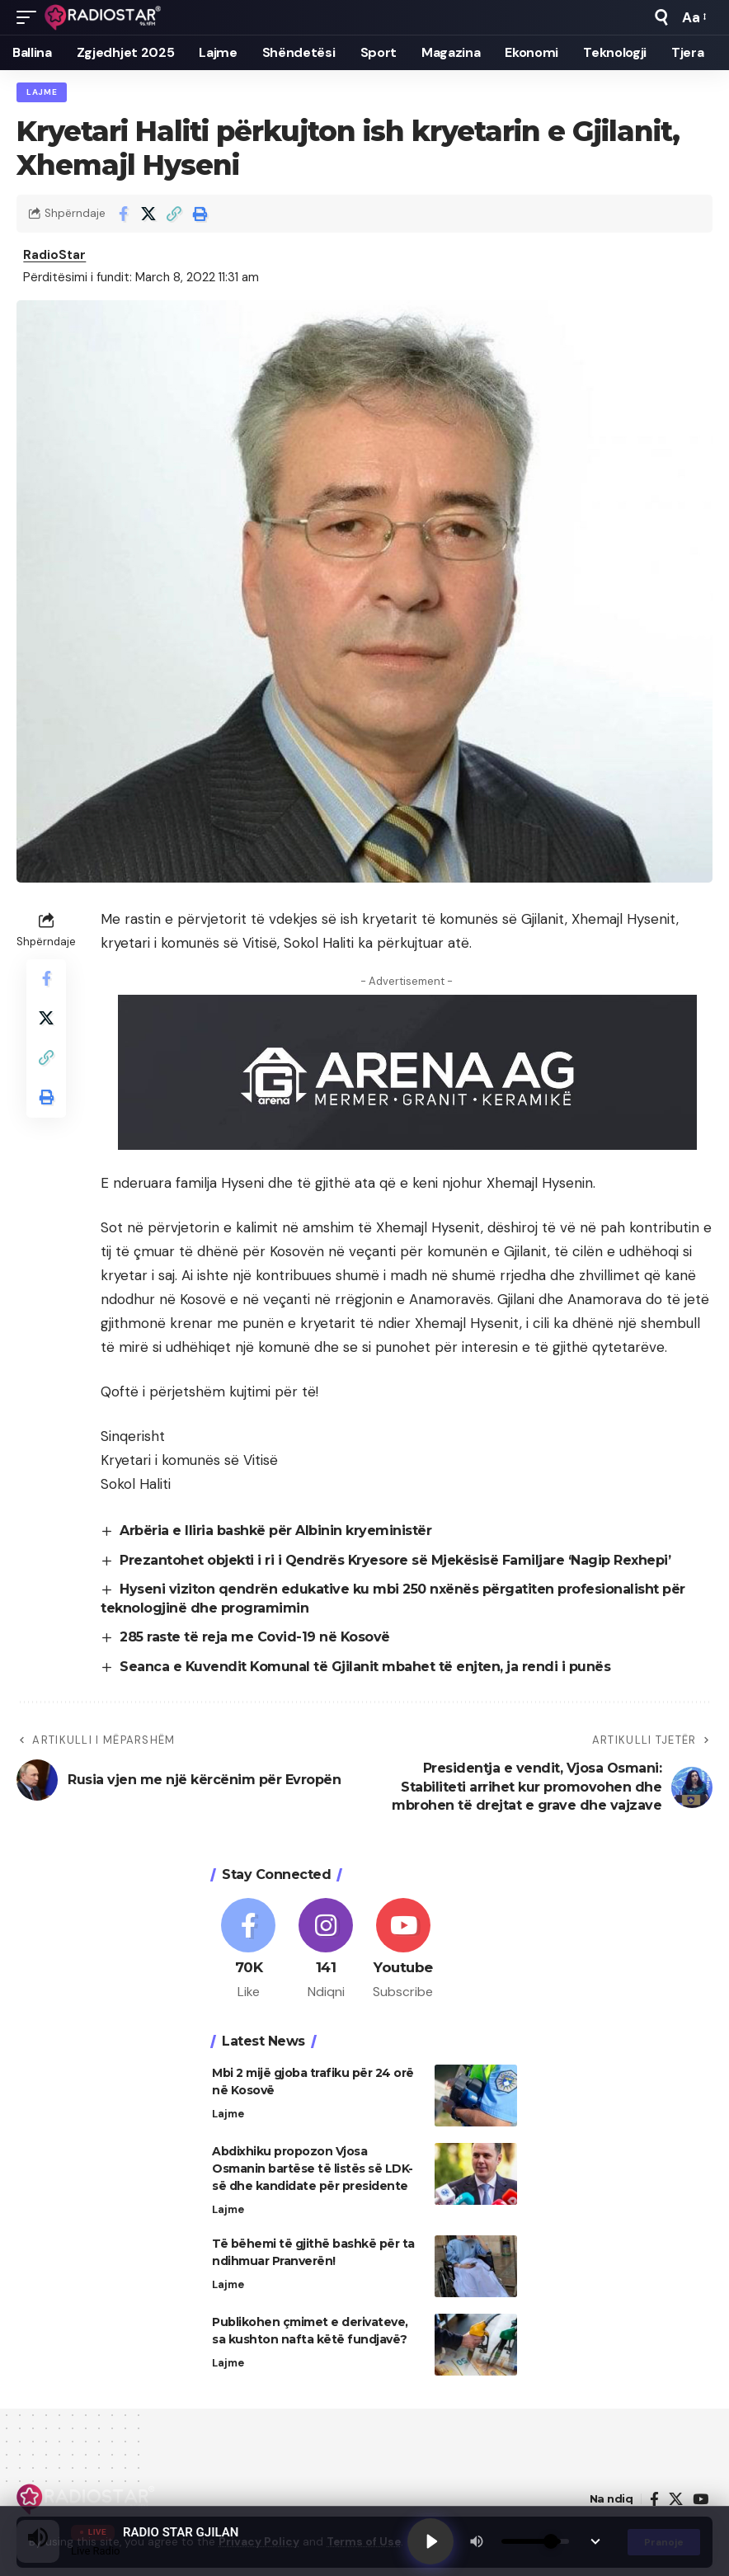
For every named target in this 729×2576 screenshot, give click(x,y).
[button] (30, 17)
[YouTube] (701, 2500)
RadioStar (54, 255)
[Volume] (535, 2541)
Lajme (42, 92)
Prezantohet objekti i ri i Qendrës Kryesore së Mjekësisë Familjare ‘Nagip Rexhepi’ (395, 1560)
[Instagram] (326, 1950)
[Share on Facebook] (122, 213)
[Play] (430, 2541)
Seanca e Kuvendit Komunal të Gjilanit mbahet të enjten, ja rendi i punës (366, 1666)
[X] (676, 2500)
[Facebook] (248, 1950)
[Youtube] (403, 1950)
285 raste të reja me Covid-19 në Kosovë (255, 1637)
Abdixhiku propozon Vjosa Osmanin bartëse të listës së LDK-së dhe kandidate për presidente (312, 2168)
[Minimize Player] (595, 2541)
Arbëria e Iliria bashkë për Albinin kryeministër (275, 1530)
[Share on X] (148, 213)
